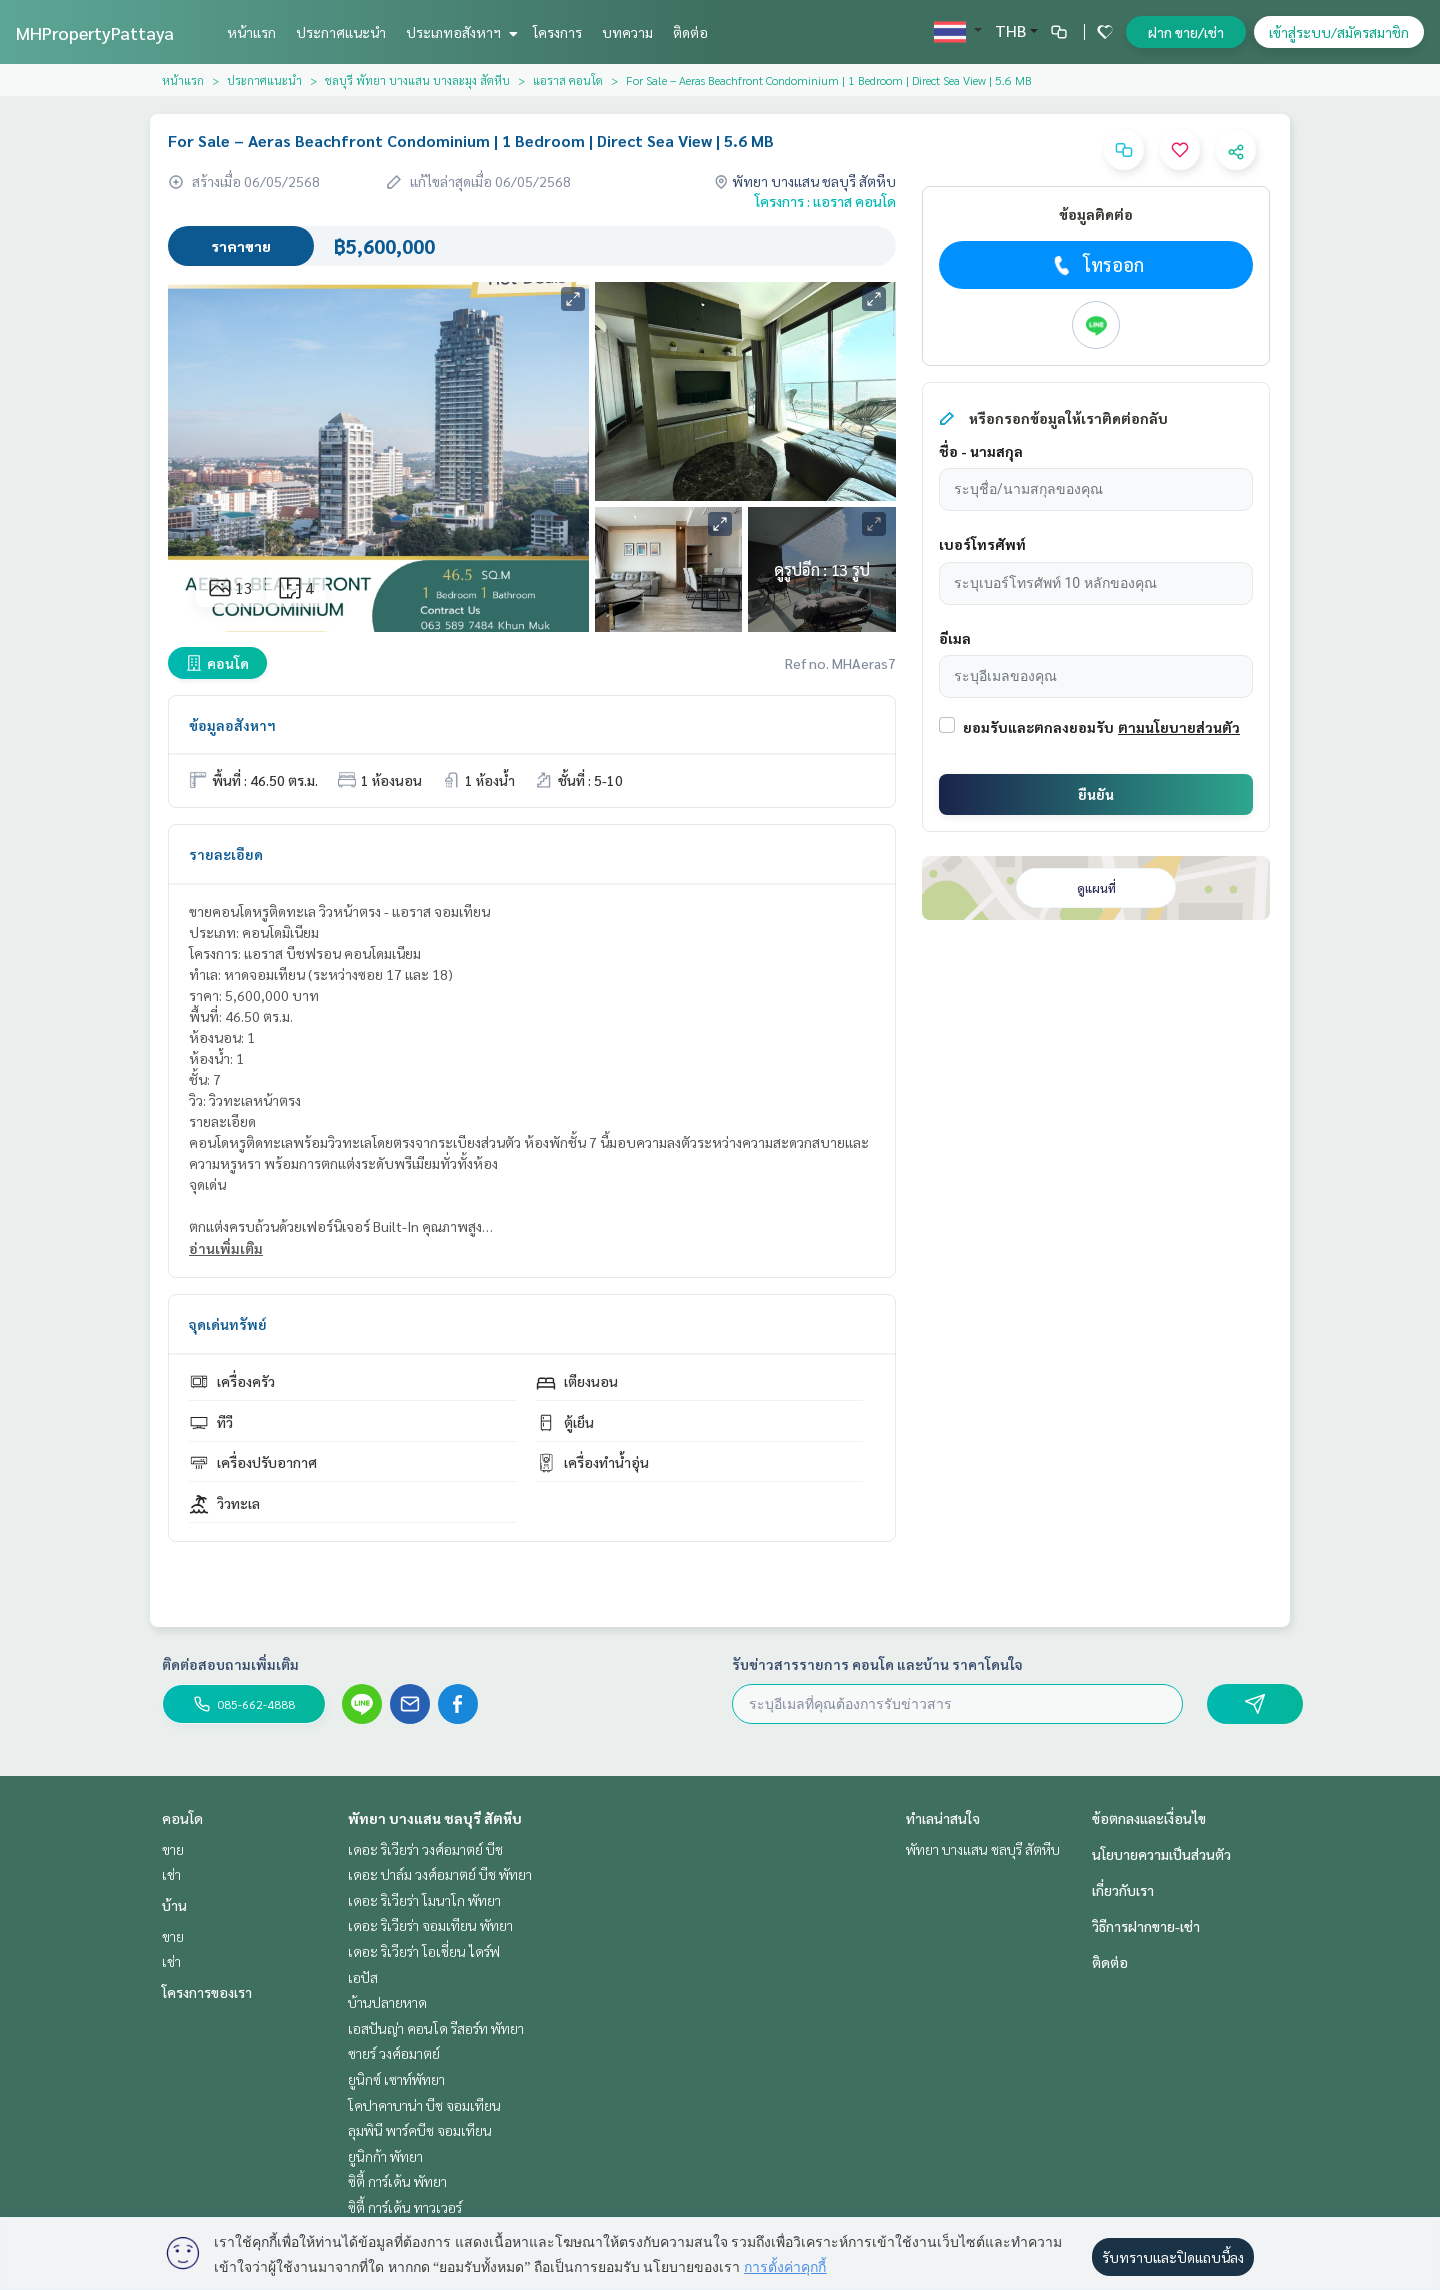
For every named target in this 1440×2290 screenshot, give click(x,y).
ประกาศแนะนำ (341, 32)
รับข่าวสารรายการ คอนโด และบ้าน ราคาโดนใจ (877, 1664)
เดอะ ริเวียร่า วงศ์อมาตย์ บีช (425, 1849)
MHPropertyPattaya (95, 32)
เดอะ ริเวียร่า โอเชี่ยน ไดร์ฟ (424, 1951)
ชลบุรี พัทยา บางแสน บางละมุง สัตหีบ (417, 80)
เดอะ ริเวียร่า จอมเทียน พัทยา (430, 1925)
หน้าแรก (251, 32)
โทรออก (1096, 265)
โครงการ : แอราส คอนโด (825, 201)
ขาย (173, 1849)
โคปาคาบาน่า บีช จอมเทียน (424, 2105)
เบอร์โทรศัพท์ (982, 544)
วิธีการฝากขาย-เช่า (1146, 1926)
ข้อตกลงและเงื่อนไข (1149, 1818)
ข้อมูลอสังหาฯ (232, 725)
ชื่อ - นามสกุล (981, 451)
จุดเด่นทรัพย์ (228, 1324)
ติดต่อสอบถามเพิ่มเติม (230, 1664)
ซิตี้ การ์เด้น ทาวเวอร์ (405, 2207)
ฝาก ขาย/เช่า (1186, 32)
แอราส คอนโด (568, 80)
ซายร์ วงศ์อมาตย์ (394, 2053)
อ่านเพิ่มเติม (226, 1248)
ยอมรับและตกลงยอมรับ (1038, 727)
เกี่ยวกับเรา (1123, 1890)
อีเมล (955, 638)
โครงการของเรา (207, 1992)
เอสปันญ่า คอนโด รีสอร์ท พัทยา (436, 2028)
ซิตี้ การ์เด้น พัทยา (397, 2181)
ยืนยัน (1096, 794)
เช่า (171, 1874)
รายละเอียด (226, 854)
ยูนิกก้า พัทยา (385, 2156)
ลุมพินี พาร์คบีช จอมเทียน (420, 2130)
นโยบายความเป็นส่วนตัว (1161, 1854)
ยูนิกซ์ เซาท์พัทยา (396, 2079)
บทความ (627, 32)
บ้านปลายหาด (387, 2002)
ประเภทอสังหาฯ (459, 32)
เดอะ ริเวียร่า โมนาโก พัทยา (424, 1900)
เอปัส (363, 1977)
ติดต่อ (690, 32)
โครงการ (557, 32)
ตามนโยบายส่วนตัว (1179, 727)
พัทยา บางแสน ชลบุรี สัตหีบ (435, 1818)
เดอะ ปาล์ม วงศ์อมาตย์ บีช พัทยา (440, 1874)
